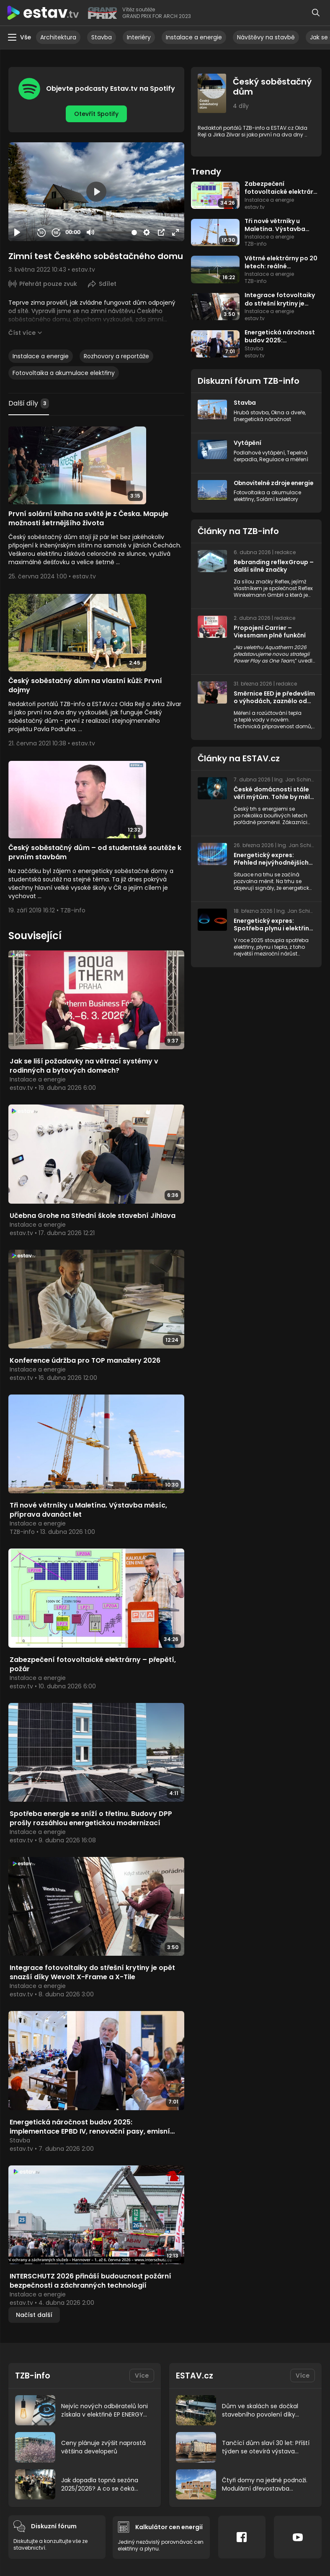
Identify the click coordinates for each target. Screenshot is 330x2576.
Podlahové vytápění (259, 451)
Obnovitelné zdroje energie (263, 486)
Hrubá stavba (251, 412)
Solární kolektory (277, 505)
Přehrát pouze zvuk (48, 283)
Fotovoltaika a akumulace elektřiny (64, 372)
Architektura (58, 37)
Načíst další (34, 2302)
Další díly (28, 403)
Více (142, 2363)
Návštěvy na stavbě (266, 37)
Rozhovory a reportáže (116, 356)
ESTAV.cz (194, 2363)
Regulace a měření (283, 458)
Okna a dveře (288, 412)
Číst (22, 332)
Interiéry (139, 37)
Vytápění (248, 442)
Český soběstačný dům (272, 87)
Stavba (101, 37)
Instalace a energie (194, 37)
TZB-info (33, 2363)
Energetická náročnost (262, 418)
